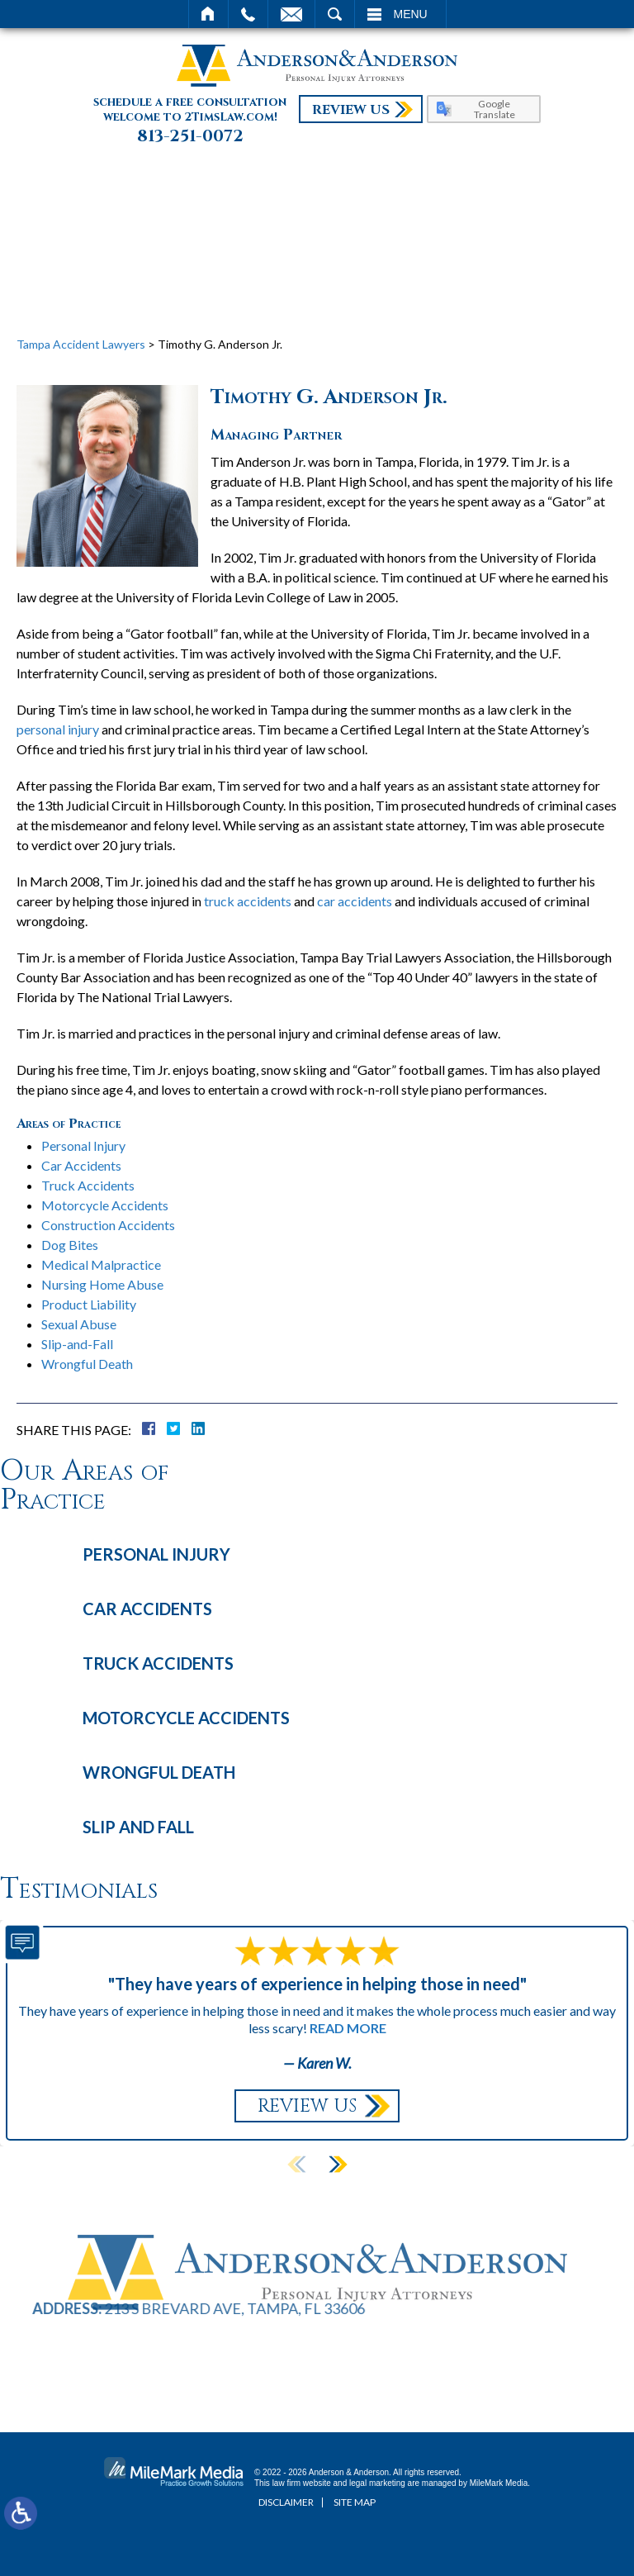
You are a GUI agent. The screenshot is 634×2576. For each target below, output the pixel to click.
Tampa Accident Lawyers (81, 344)
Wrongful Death (87, 1363)
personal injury (58, 729)
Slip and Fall (138, 1827)
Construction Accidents (108, 1225)
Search (334, 14)
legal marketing (377, 2483)
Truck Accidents (88, 1185)
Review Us (351, 110)
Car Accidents (81, 1165)
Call (248, 14)
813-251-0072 (190, 136)
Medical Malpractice (101, 1264)
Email (291, 14)
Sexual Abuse (78, 1324)
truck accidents (247, 901)
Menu (411, 14)
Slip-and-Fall (77, 1344)
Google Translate (494, 109)
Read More (348, 2028)
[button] (338, 2164)
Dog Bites (69, 1244)
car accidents (354, 901)
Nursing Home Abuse (102, 1284)
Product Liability (88, 1304)
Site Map (355, 2502)
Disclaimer (286, 2502)
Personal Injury (83, 1145)
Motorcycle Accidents (104, 1205)
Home (208, 14)
